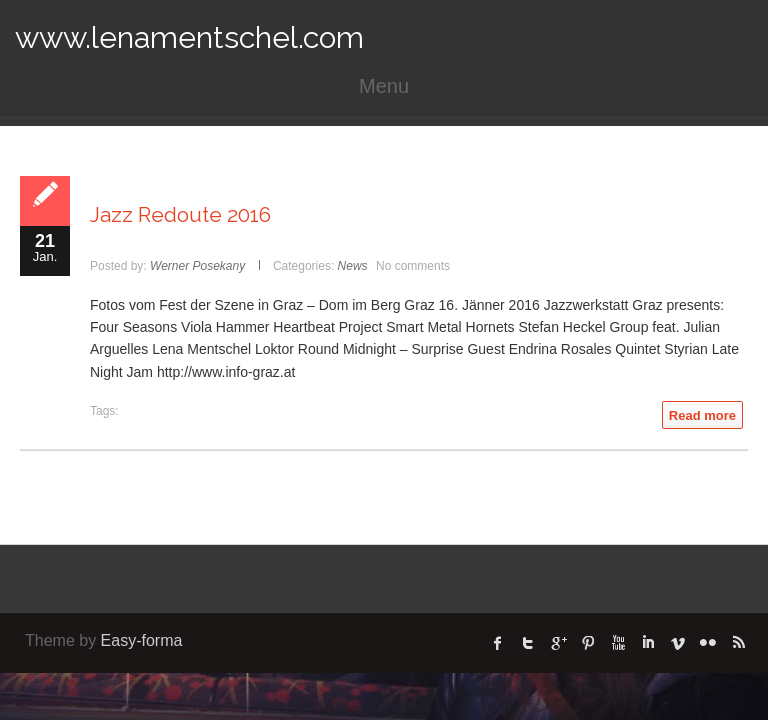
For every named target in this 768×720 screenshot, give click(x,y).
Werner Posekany (197, 266)
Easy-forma (142, 640)
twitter (528, 643)
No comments (413, 266)
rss (738, 643)
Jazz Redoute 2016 (180, 214)
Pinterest (588, 643)
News (353, 266)
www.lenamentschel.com (189, 37)
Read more (702, 415)
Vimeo (678, 643)
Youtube (618, 643)
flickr (708, 643)
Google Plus (558, 643)
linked (648, 643)
